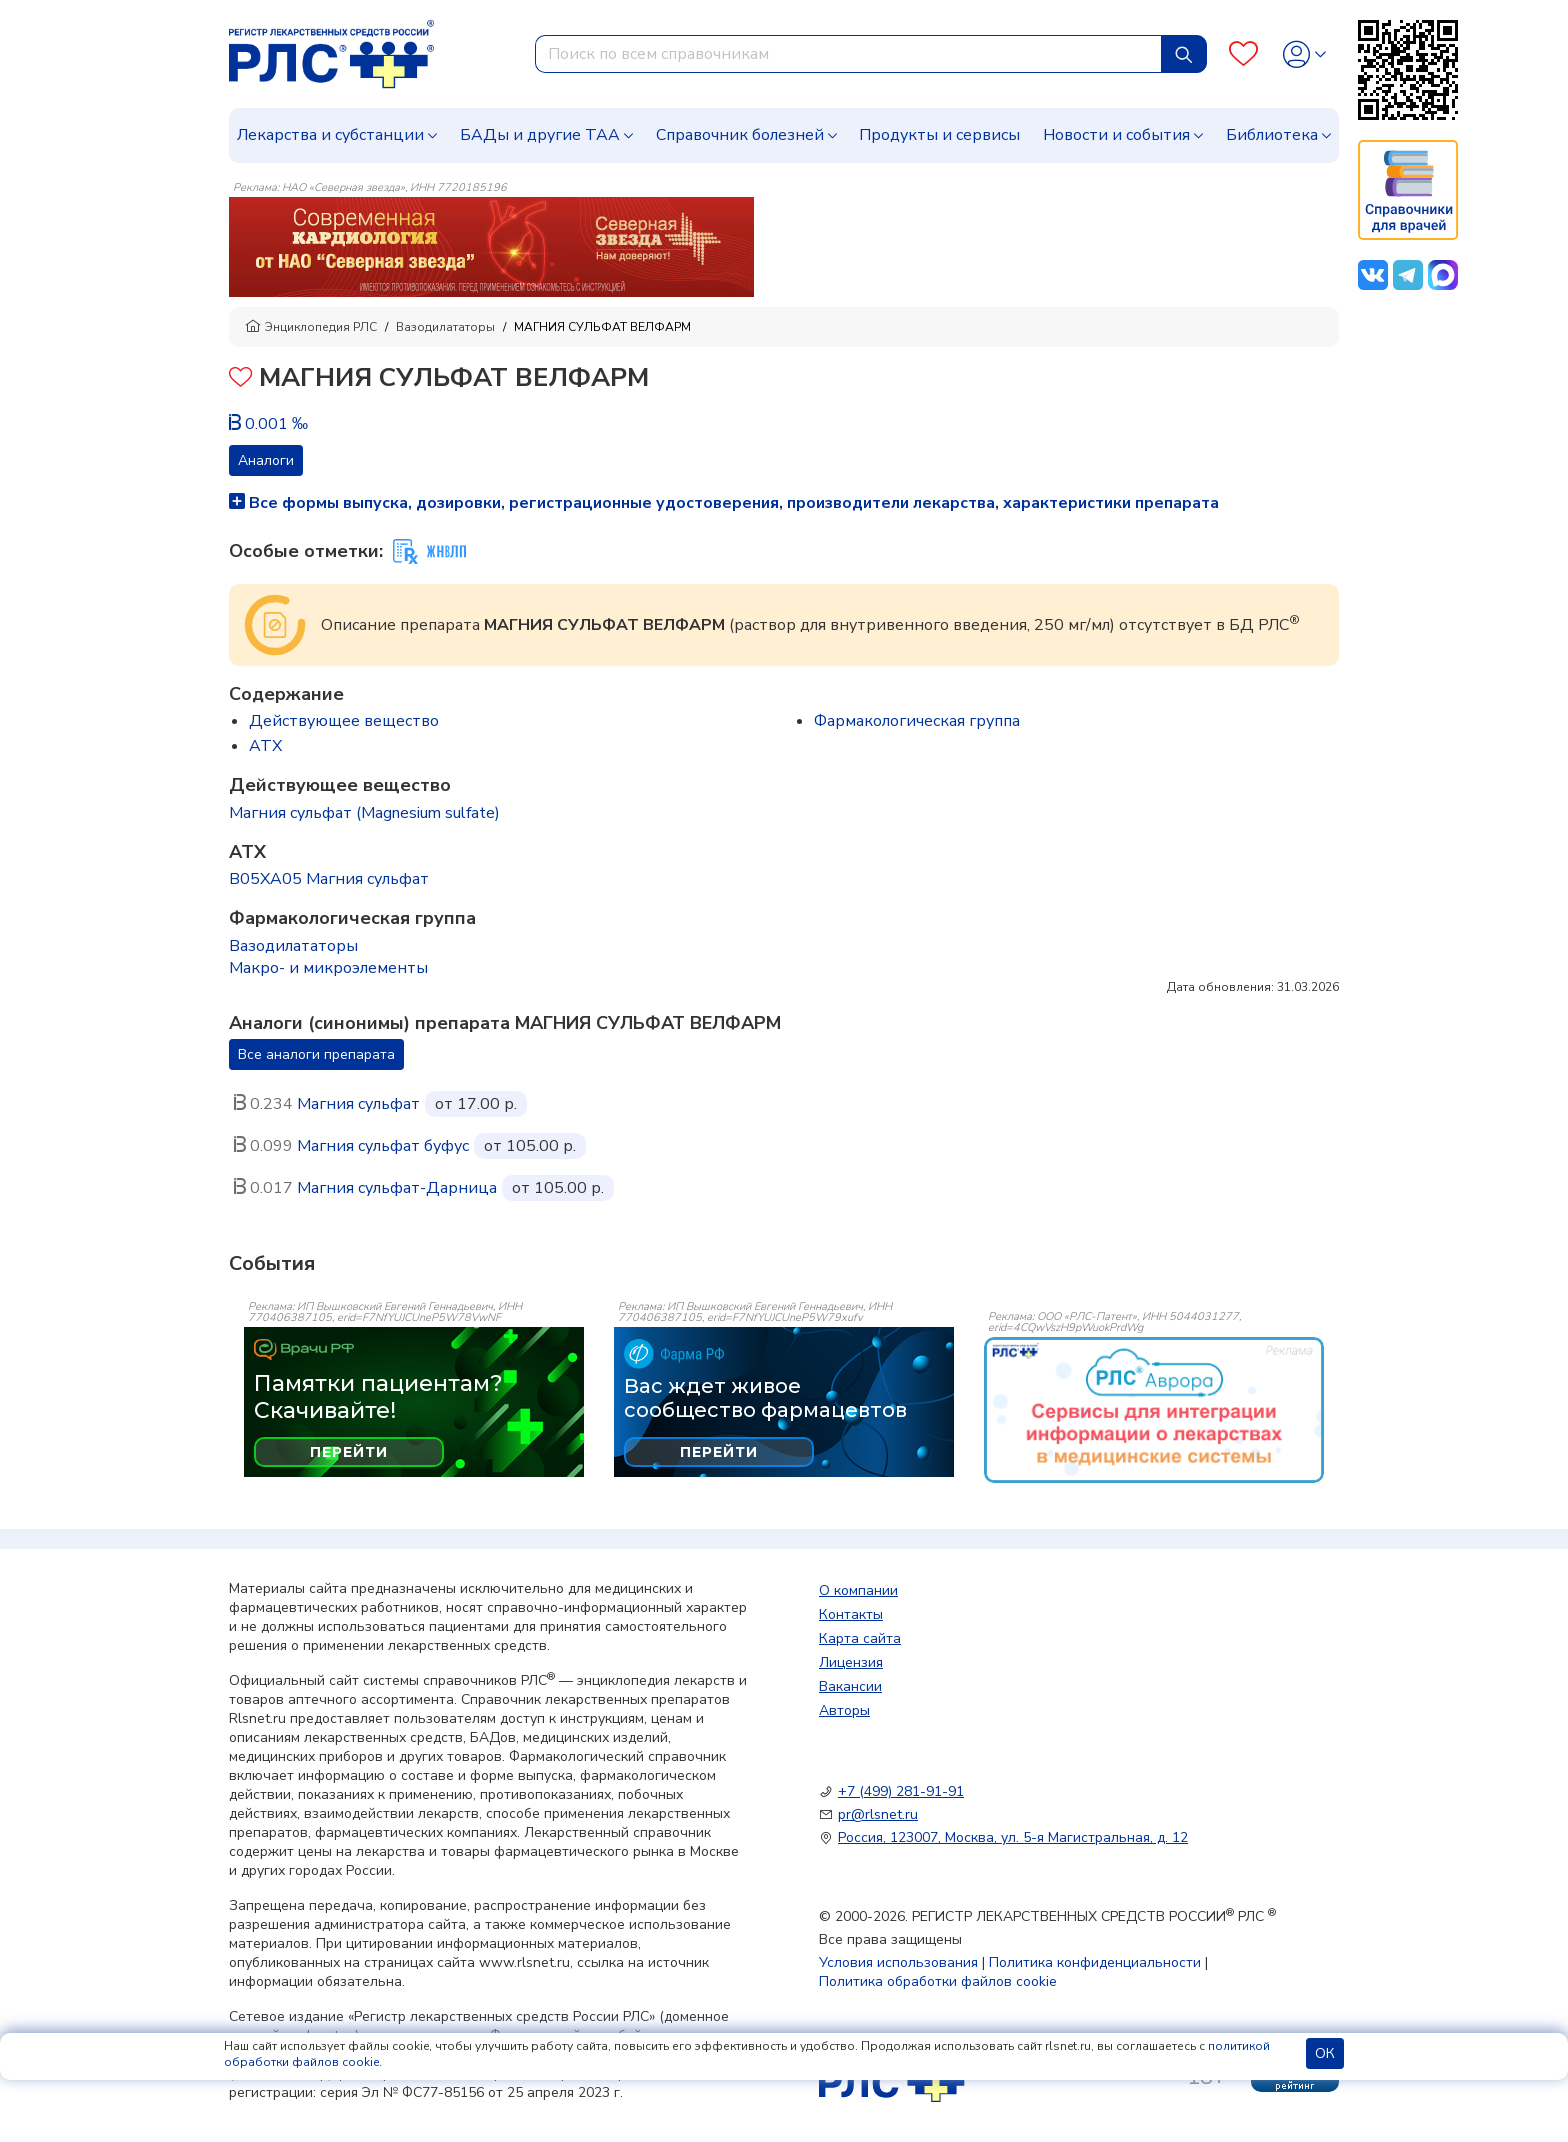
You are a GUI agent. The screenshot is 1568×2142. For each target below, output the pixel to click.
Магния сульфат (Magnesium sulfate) (364, 813)
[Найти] (1184, 54)
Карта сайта (860, 1638)
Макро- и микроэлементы (328, 968)
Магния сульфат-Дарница (397, 1188)
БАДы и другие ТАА (540, 135)
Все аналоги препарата (316, 1054)
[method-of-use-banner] (491, 246)
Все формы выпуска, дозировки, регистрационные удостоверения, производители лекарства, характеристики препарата (724, 503)
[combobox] (848, 54)
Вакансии (850, 1686)
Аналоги (266, 460)
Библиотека (1272, 135)
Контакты (851, 1614)
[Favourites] (1243, 54)
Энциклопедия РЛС (311, 327)
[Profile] (1304, 54)
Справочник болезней (740, 135)
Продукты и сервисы (939, 135)
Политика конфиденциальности (1095, 1962)
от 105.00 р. (530, 1146)
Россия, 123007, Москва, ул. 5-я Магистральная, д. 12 (1013, 1837)
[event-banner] (1154, 1410)
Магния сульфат (358, 1104)
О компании (858, 1590)
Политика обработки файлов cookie (938, 1981)
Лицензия (851, 1662)
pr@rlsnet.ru (878, 1814)
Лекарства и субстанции (330, 135)
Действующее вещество (344, 721)
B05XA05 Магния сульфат (329, 879)
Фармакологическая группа (917, 721)
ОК (1325, 2053)
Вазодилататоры (445, 327)
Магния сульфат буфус (383, 1146)
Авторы (844, 1710)
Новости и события (1116, 135)
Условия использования (898, 1962)
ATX (265, 746)
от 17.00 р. (476, 1104)
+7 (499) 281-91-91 (901, 1791)
